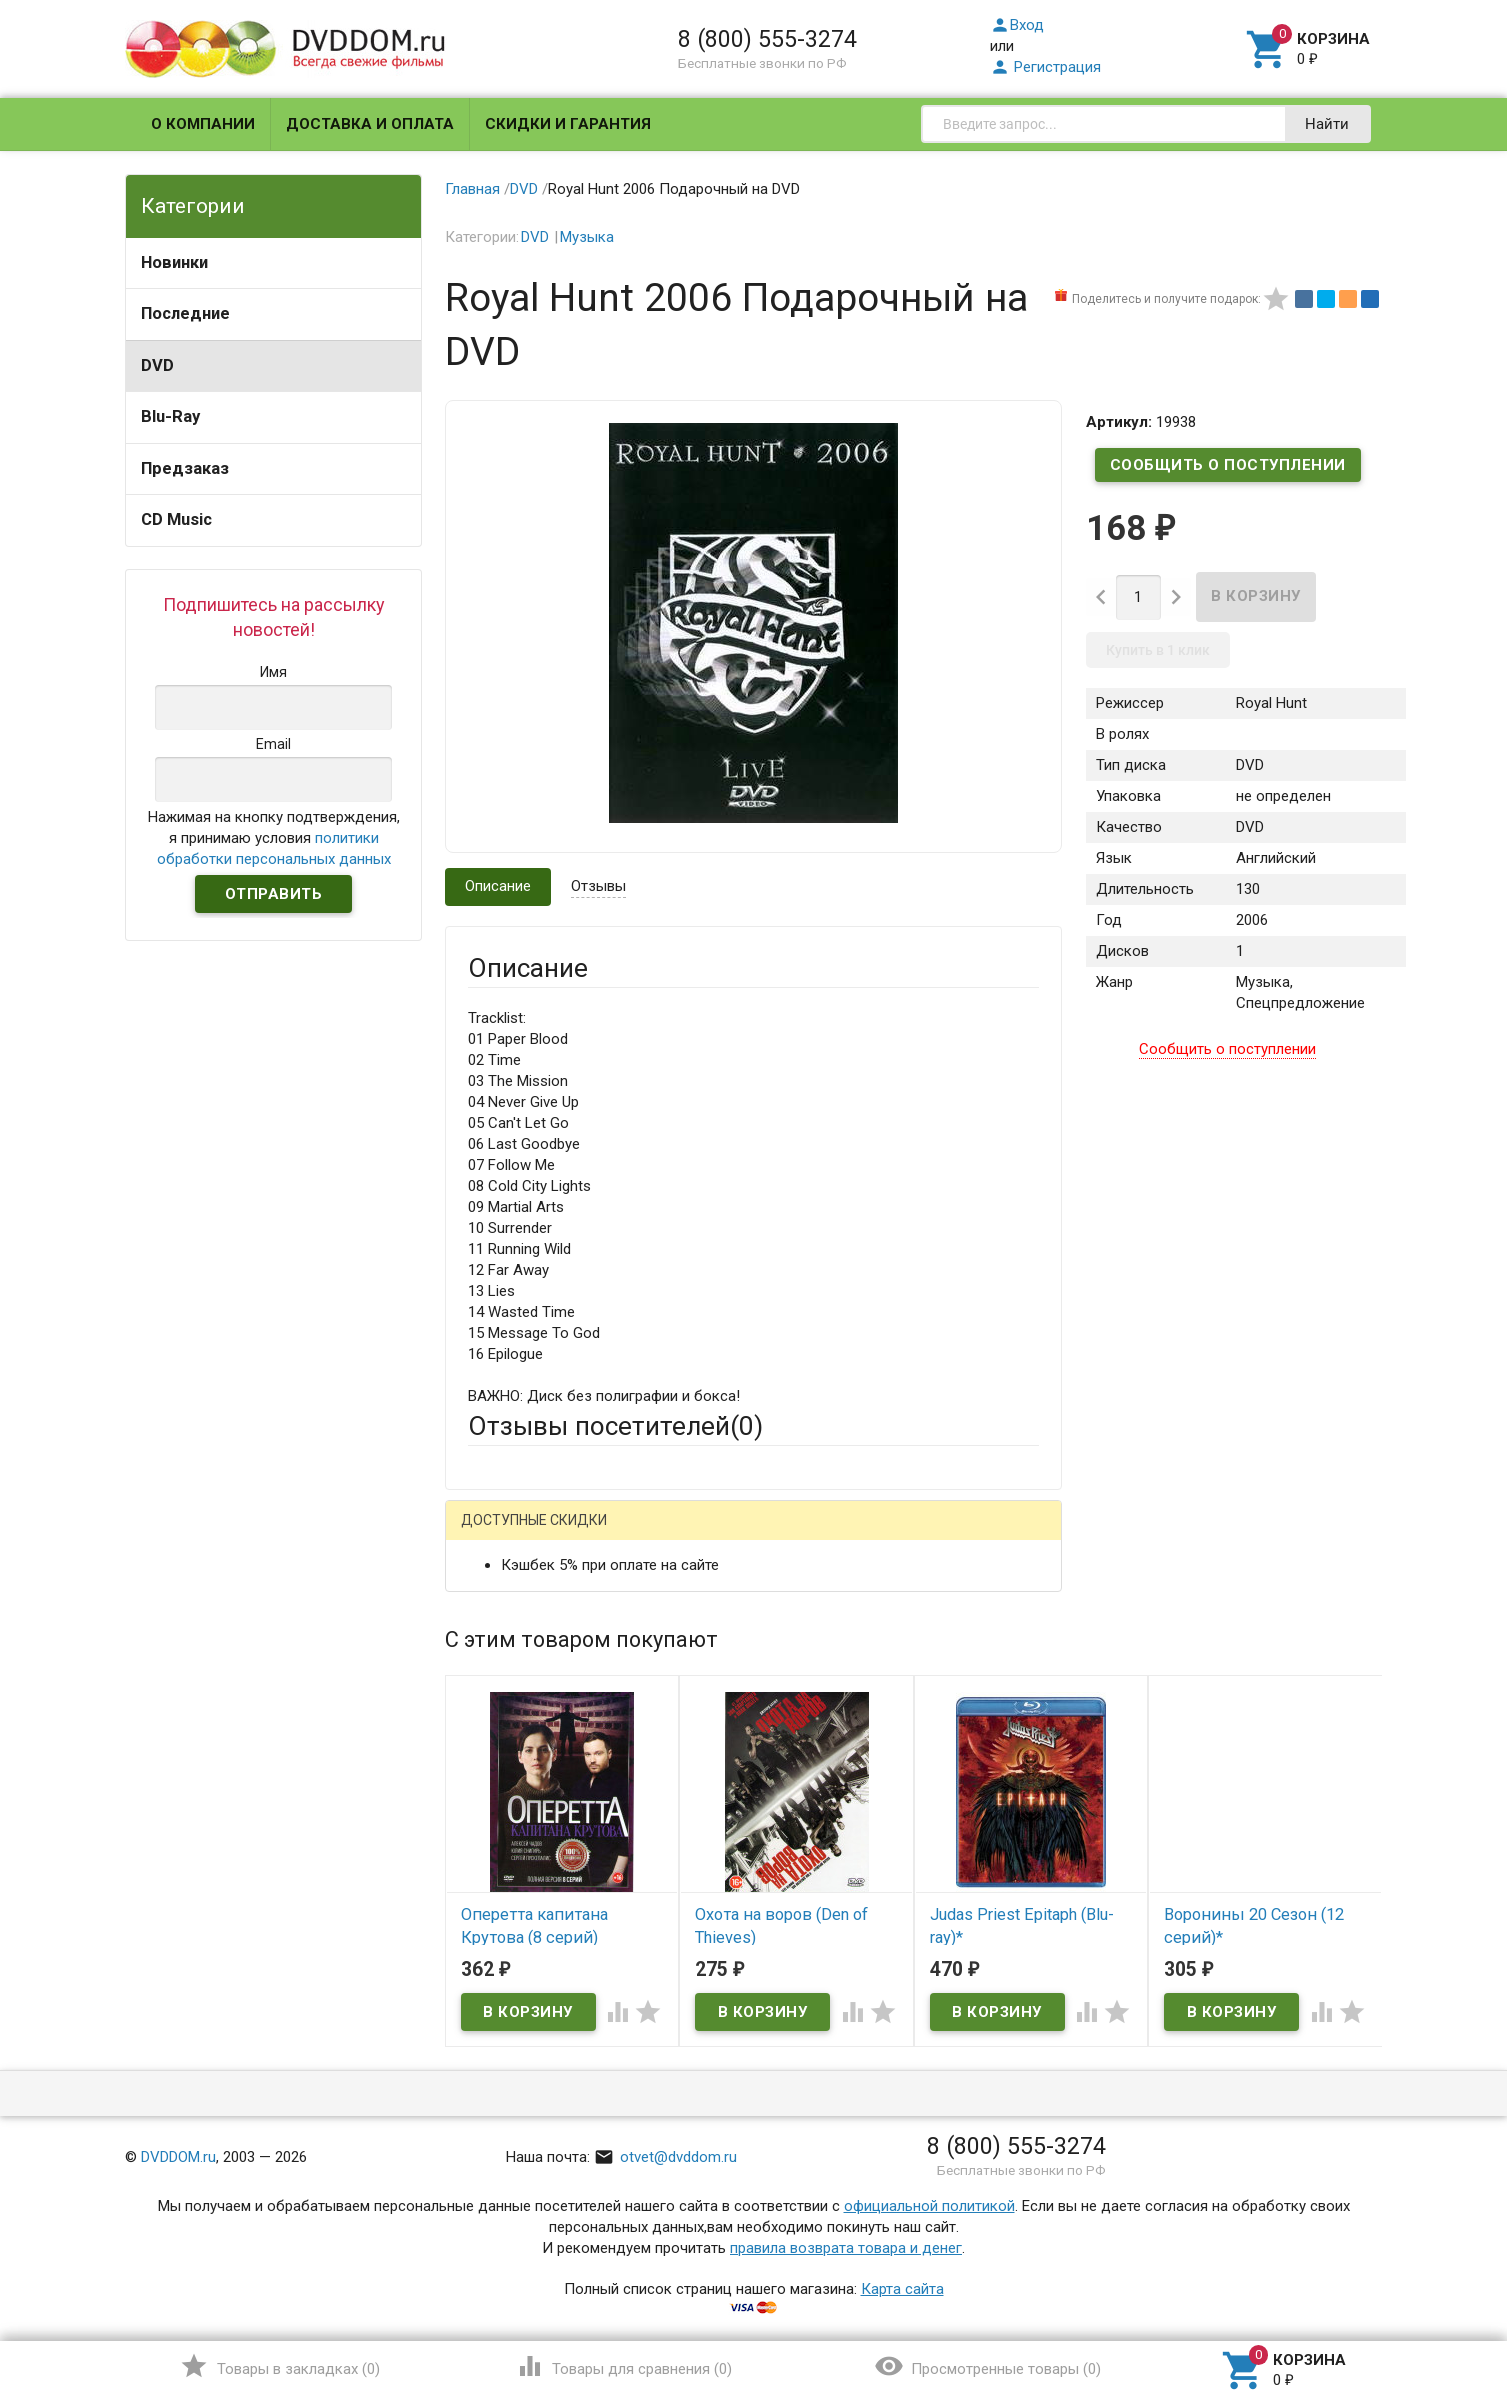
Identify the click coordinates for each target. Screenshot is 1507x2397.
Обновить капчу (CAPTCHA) (721, 2064)
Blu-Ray (170, 416)
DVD (157, 365)
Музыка (587, 237)
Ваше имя (501, 1605)
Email (485, 1660)
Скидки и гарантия (568, 124)
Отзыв (490, 1825)
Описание (498, 886)
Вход (1017, 25)
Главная (472, 189)
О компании (203, 124)
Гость (494, 1533)
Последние (185, 313)
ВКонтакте (717, 1535)
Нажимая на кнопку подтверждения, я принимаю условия (274, 838)
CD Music (176, 519)
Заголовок (505, 1736)
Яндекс (841, 1535)
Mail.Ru (596, 1535)
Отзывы (598, 886)
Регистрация (1045, 67)
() (279, 2366)
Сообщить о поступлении (1228, 465)
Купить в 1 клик (1158, 650)
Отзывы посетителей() (615, 1426)
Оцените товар (518, 1791)
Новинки (174, 262)
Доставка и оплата (370, 124)
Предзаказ (185, 468)
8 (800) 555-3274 (767, 39)
